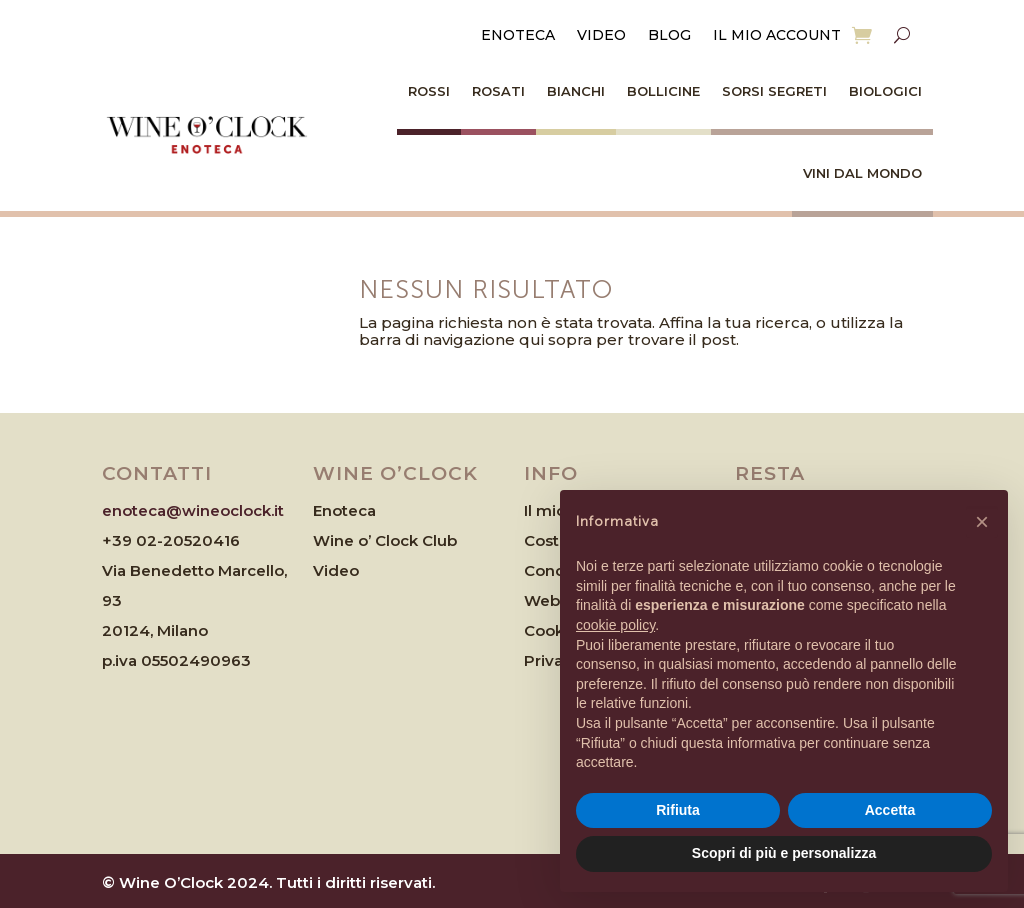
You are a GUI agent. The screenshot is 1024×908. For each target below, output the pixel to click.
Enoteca (518, 36)
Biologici (885, 91)
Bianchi (576, 91)
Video (601, 36)
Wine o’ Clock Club (385, 540)
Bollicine (663, 91)
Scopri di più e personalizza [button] (784, 853)
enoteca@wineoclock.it (193, 510)
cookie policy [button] (615, 625)
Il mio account (777, 36)
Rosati (498, 91)
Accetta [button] (890, 810)
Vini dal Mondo (862, 173)
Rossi (429, 91)
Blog (669, 36)
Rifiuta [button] (678, 810)
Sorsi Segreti (774, 91)
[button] (982, 522)
